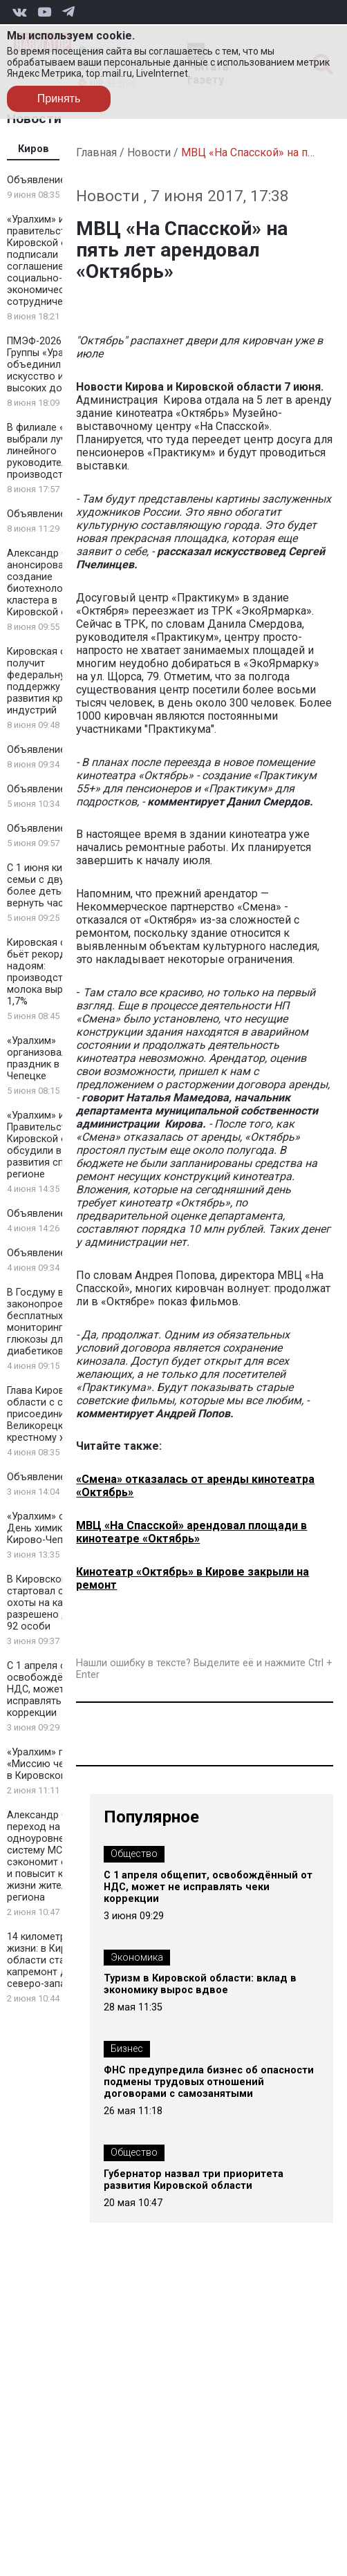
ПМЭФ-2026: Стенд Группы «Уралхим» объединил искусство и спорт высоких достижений (57, 364)
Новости (149, 152)
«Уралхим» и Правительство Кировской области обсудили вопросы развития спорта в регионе (53, 1145)
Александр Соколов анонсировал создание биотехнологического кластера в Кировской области (59, 583)
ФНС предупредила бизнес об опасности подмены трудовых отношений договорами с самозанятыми (209, 2082)
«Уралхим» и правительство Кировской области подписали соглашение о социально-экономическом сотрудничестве (53, 261)
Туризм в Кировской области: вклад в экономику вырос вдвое (200, 1984)
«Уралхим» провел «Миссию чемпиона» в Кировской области (58, 1764)
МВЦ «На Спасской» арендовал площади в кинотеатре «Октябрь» (191, 1532)
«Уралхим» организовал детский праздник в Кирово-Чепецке (57, 1058)
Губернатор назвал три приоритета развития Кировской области (193, 2180)
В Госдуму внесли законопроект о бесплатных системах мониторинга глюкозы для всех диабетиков (58, 1322)
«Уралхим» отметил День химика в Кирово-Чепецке (52, 1528)
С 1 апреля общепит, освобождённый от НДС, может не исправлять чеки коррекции (55, 1689)
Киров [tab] (33, 149)
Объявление (36, 180)
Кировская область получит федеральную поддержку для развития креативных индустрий (57, 681)
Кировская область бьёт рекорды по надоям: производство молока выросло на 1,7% (53, 972)
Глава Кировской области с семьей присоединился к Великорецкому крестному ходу (49, 1414)
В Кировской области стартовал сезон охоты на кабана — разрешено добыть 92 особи (58, 1603)
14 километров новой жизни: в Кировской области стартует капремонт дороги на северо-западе (58, 1960)
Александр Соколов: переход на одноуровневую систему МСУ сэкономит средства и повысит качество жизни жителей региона (56, 1856)
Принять (59, 98)
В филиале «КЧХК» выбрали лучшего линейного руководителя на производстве (50, 451)
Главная (96, 152)
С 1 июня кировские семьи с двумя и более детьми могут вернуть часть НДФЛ (56, 885)
